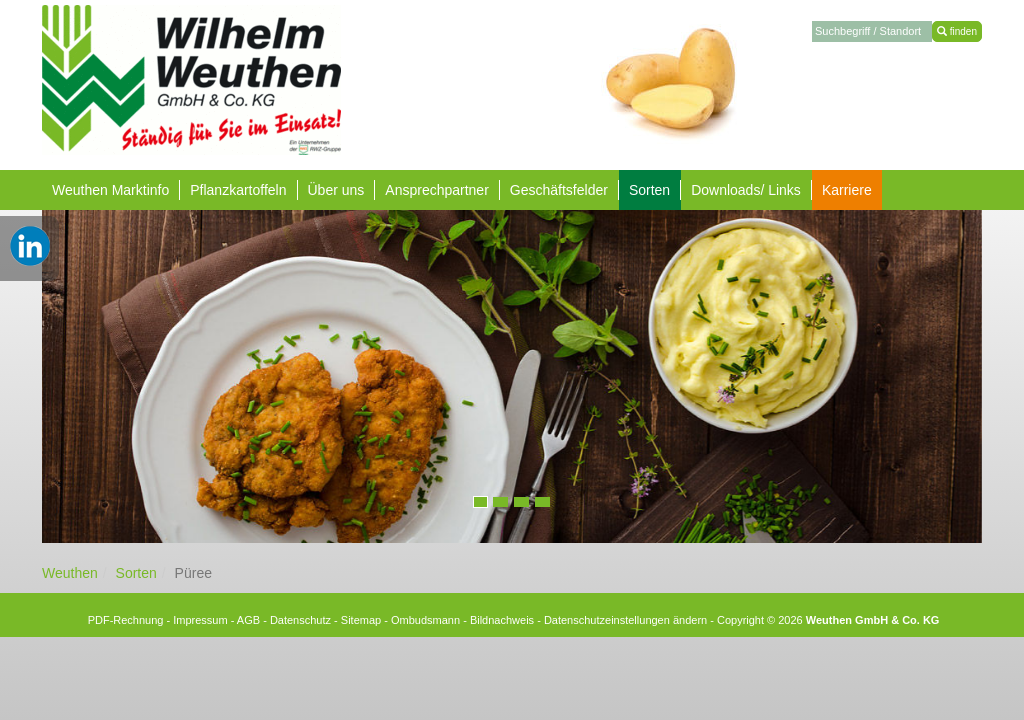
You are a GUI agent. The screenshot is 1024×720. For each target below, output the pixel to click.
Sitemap (361, 620)
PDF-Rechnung (126, 620)
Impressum (200, 620)
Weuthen (70, 573)
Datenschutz (300, 620)
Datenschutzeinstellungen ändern (625, 620)
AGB (248, 620)
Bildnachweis (502, 620)
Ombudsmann (425, 620)
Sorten (136, 573)
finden (957, 31)
